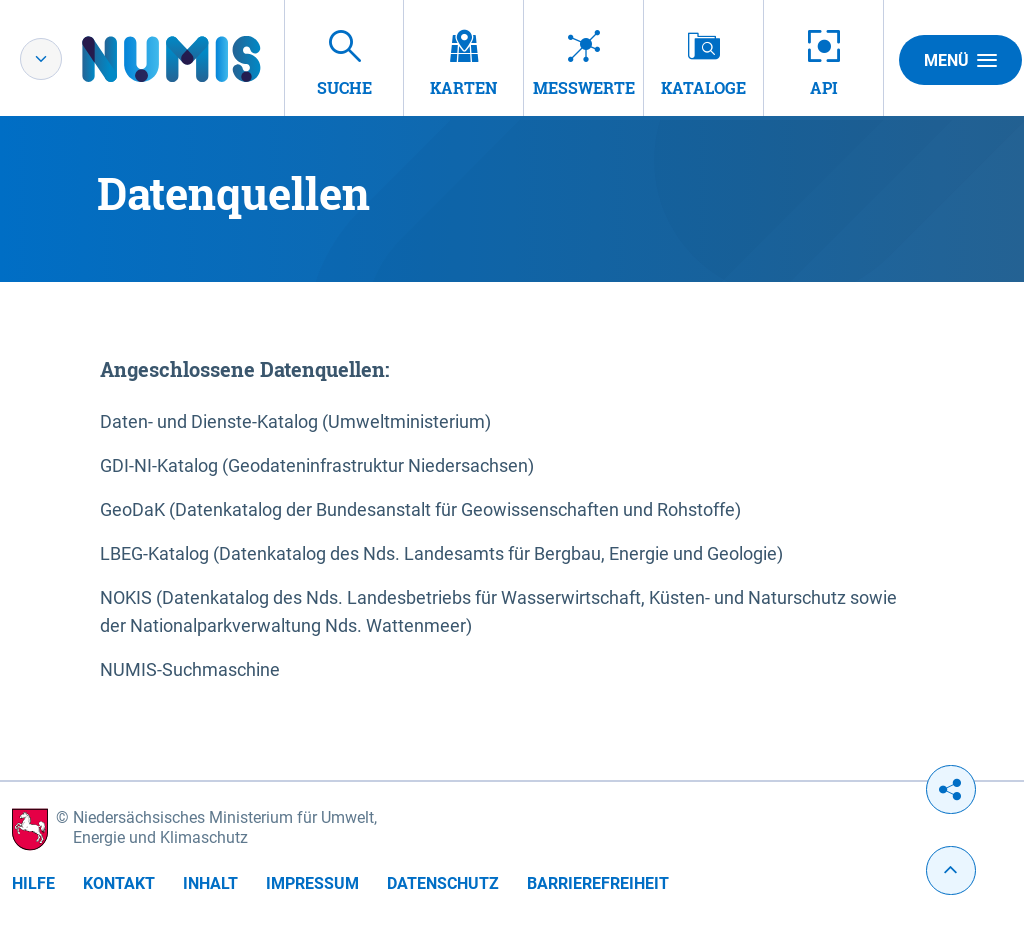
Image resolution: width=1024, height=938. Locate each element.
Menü (960, 60)
